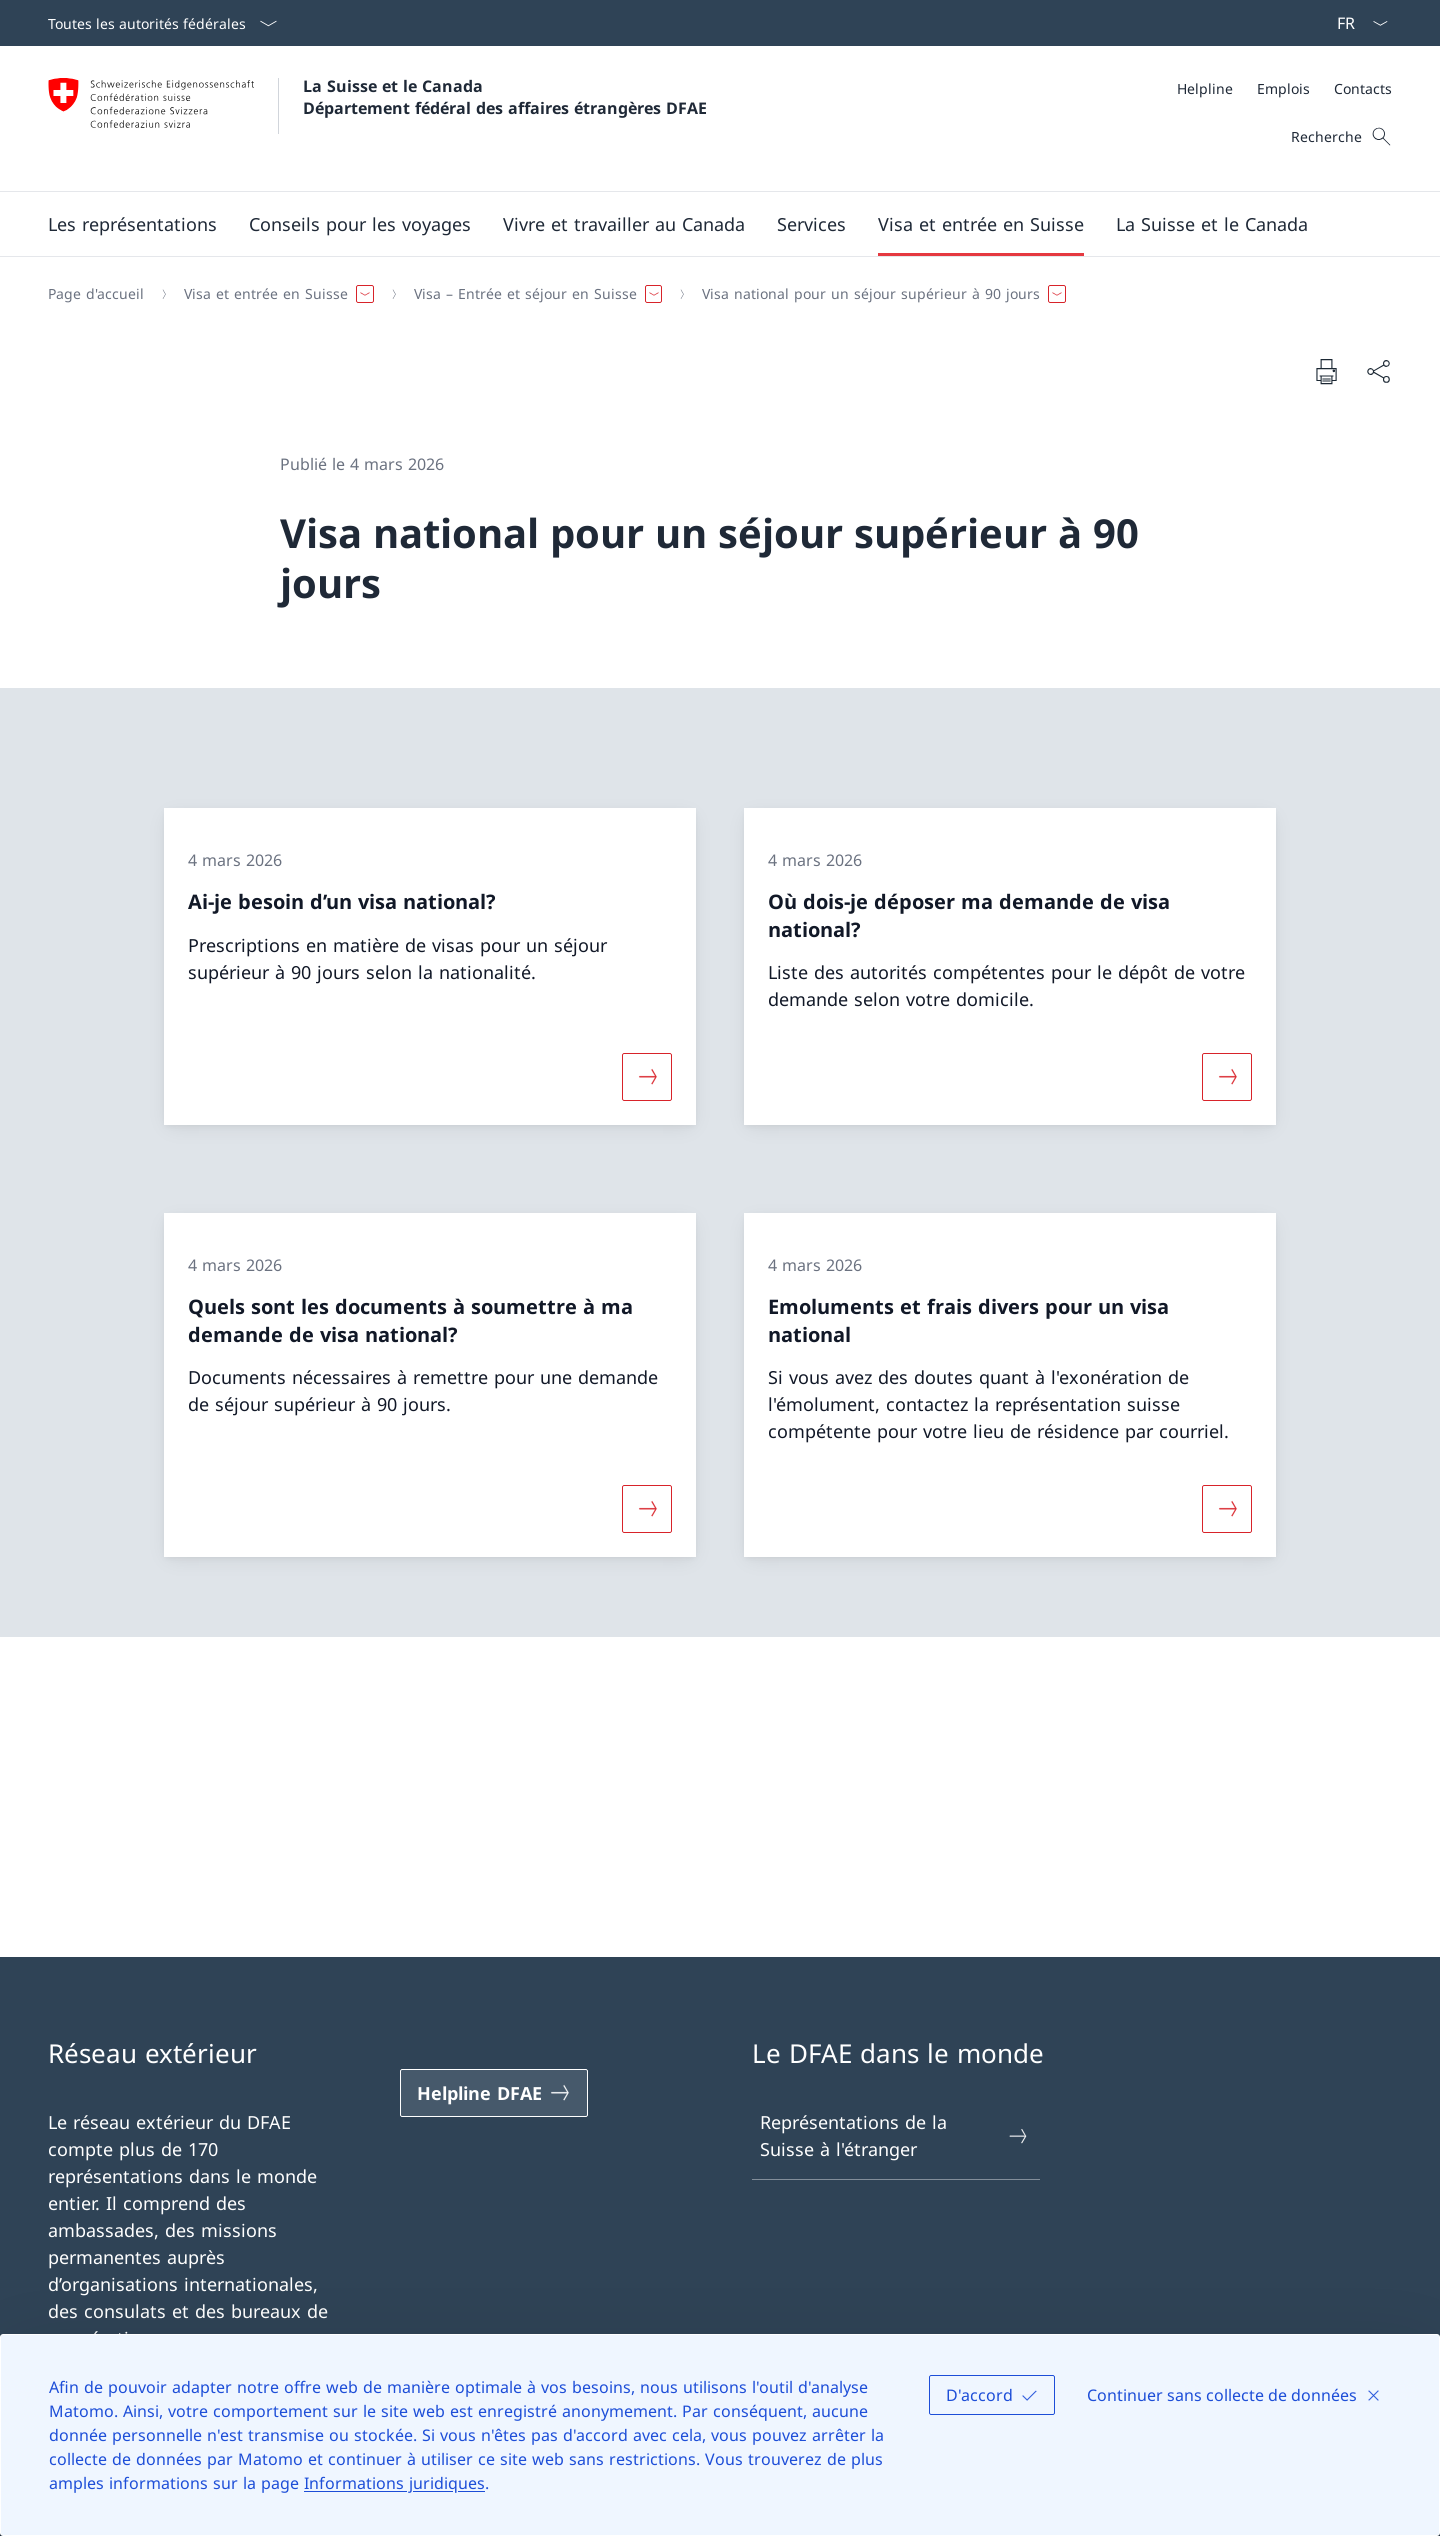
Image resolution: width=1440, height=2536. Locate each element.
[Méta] (1284, 88)
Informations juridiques (394, 2483)
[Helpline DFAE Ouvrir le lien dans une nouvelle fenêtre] (494, 2093)
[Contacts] (1363, 88)
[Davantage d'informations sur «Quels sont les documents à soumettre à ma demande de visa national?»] (647, 1509)
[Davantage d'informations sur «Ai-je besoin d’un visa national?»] (647, 1077)
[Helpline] (1205, 88)
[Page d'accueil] (96, 294)
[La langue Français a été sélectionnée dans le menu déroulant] (1356, 23)
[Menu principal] (704, 224)
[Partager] (1378, 371)
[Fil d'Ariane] (712, 294)
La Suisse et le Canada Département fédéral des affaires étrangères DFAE (505, 97)
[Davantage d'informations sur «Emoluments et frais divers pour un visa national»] (1227, 1509)
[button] (132, 224)
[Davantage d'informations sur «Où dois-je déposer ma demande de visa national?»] (1227, 1077)
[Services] (811, 224)
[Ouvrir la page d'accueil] (377, 118)
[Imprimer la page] (1326, 371)
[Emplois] (1283, 88)
